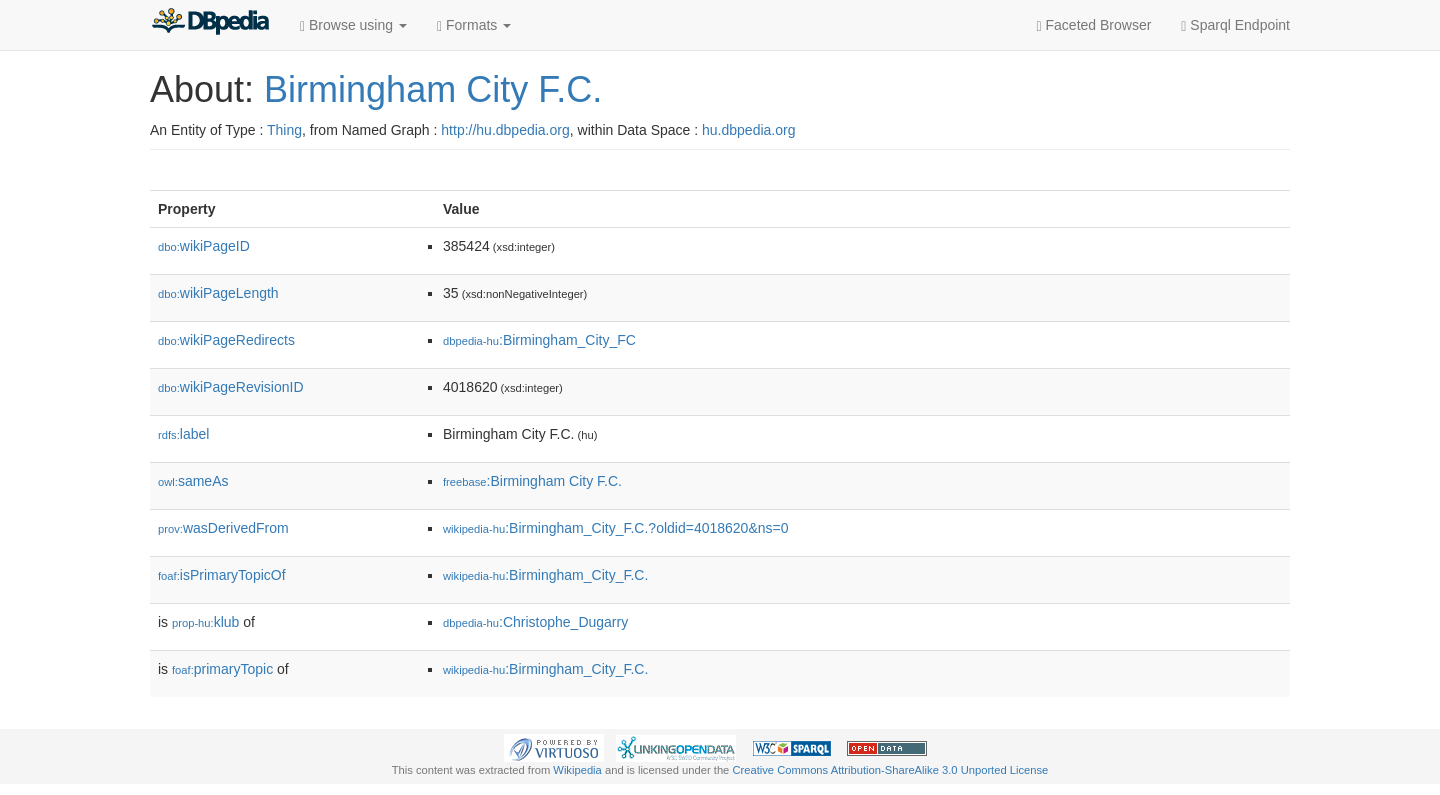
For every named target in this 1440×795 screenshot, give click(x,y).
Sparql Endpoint (1235, 25)
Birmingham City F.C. (433, 89)
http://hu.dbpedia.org (505, 130)
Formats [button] (474, 25)
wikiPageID (204, 246)
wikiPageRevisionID (231, 387)
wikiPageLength (218, 293)
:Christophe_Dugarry (535, 622)
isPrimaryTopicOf (222, 575)
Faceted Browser (1094, 25)
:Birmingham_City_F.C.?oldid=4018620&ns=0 (615, 528)
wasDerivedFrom (223, 528)
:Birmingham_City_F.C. (545, 575)
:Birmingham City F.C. (532, 481)
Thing (284, 130)
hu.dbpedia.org (748, 130)
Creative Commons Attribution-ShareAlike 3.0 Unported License (890, 770)
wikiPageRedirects (226, 340)
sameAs (193, 481)
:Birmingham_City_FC (539, 340)
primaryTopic (222, 669)
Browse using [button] (353, 25)
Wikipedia (577, 770)
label (183, 434)
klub (205, 622)
